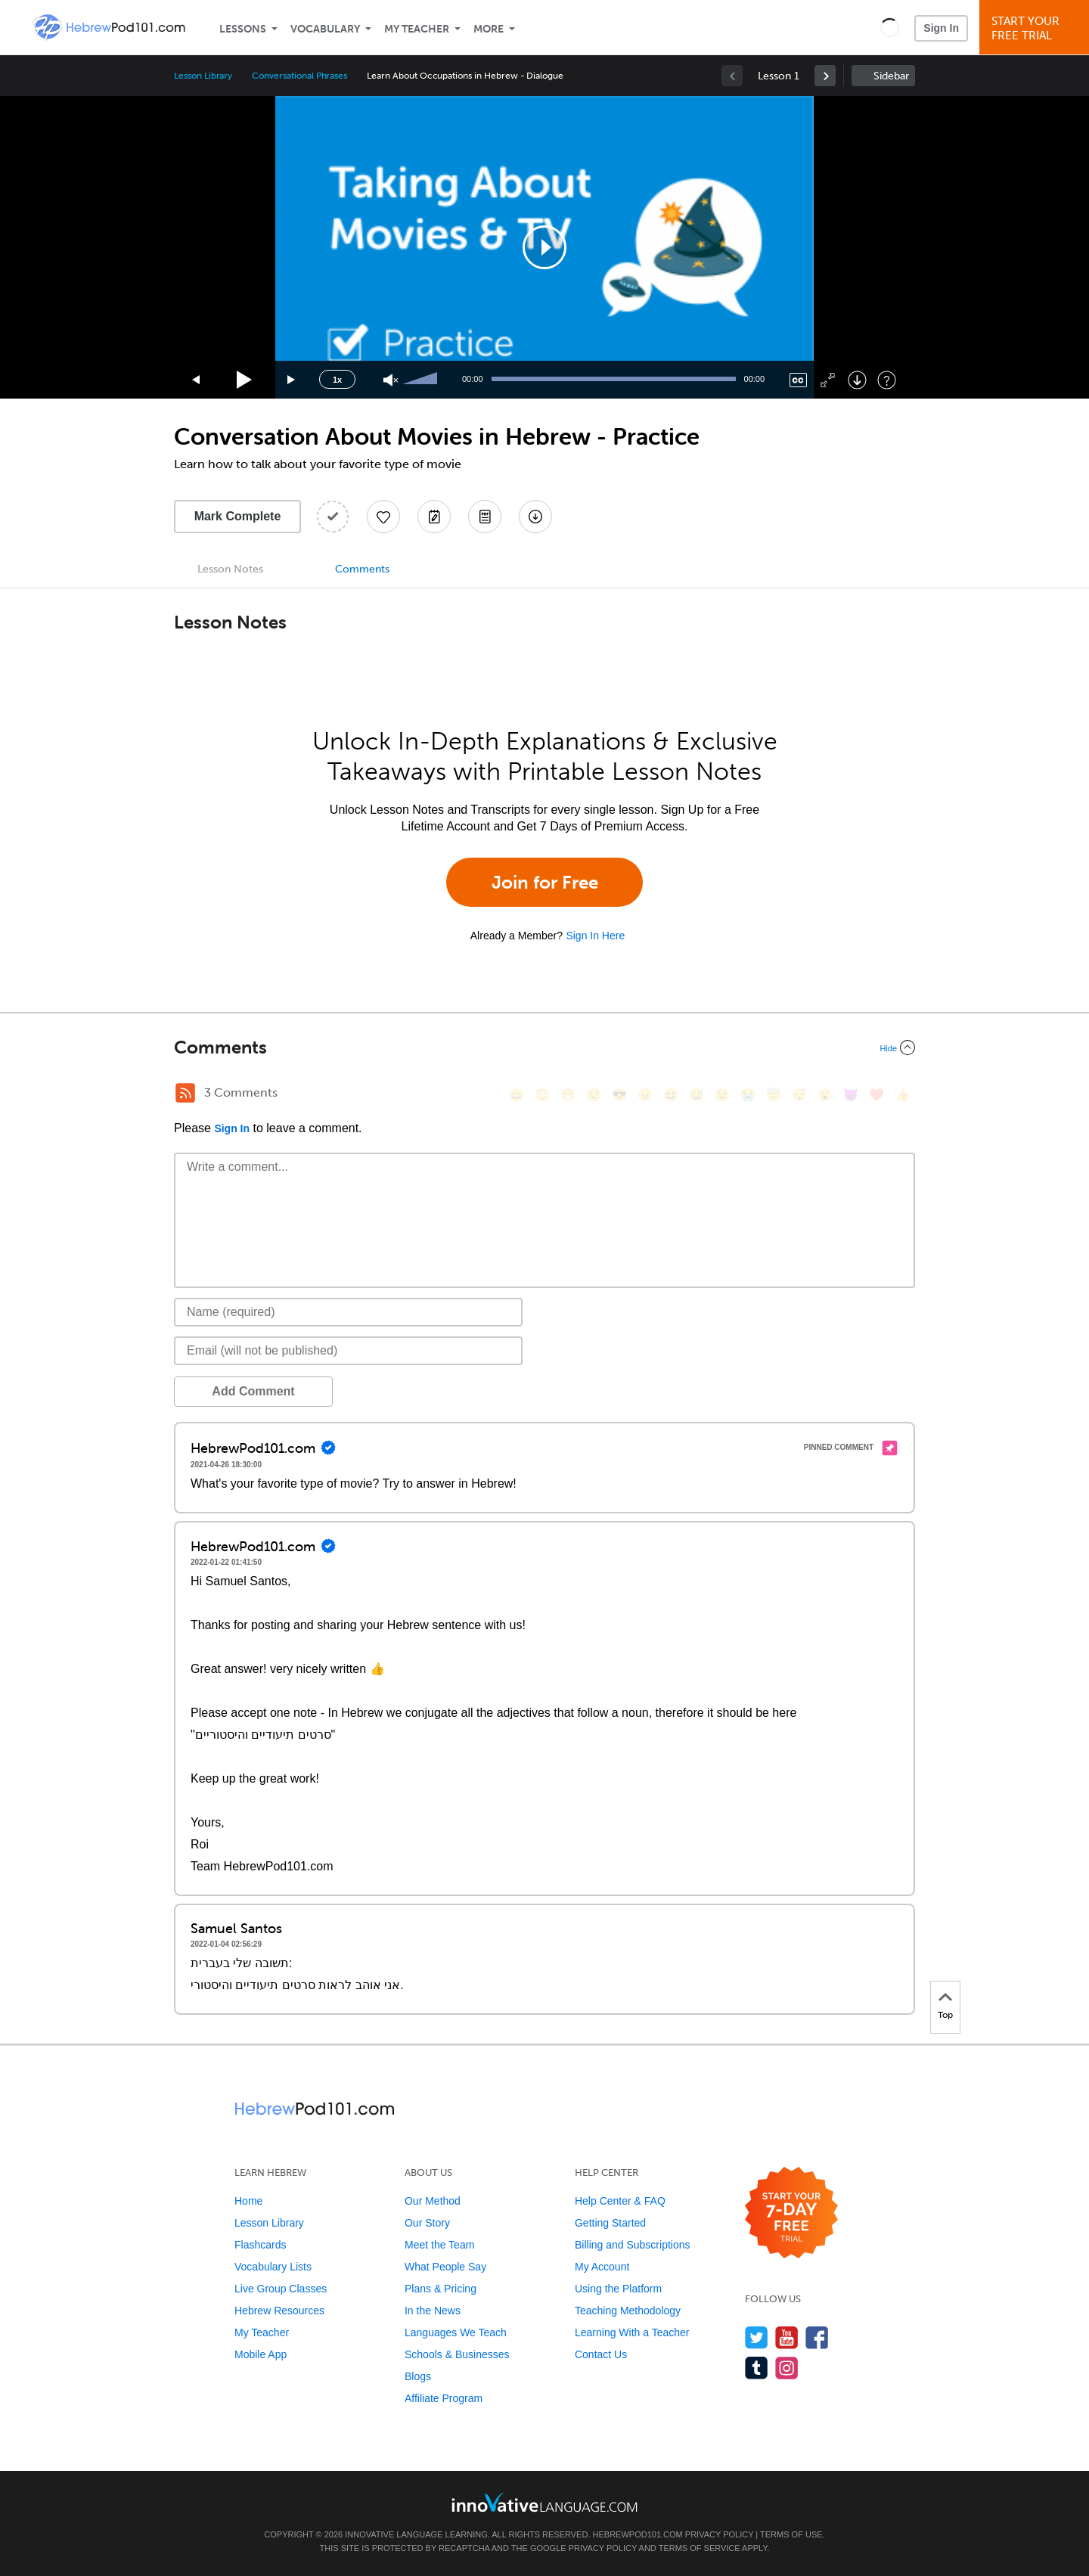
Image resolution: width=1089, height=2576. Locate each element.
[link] (825, 75)
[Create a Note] (434, 516)
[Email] (348, 1350)
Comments (362, 569)
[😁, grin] (568, 1095)
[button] (890, 27)
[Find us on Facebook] (817, 2337)
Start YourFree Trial (1036, 28)
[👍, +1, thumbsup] (902, 1095)
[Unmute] (390, 380)
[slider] (422, 380)
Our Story (427, 2223)
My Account (602, 2267)
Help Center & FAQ (620, 2201)
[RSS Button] (185, 1093)
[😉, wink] (722, 1095)
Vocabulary (325, 29)
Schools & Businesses (457, 2354)
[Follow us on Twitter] (756, 2337)
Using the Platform (618, 2289)
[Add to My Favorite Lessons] (383, 516)
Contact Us (601, 2354)
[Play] (244, 380)
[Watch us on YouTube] (787, 2337)
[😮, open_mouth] (825, 1095)
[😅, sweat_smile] (696, 1095)
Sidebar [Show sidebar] (891, 76)
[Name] (348, 1312)
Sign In (941, 28)
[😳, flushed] (542, 1095)
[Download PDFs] (484, 516)
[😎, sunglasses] (619, 1095)
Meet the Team (439, 2245)
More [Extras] (488, 29)
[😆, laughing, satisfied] (671, 1095)
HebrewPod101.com (638, 2534)
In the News (433, 2310)
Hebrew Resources (279, 2310)
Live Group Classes (280, 2289)
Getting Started (610, 2223)
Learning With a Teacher (632, 2332)
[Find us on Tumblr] (756, 2367)
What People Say (445, 2267)
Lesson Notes (230, 569)
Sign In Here (595, 936)
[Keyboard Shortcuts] (886, 380)
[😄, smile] (516, 1095)
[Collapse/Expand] (544, 1047)
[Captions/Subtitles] (798, 380)
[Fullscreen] (827, 380)
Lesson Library (203, 75)
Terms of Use (791, 2534)
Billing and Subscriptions (632, 2245)
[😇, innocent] (773, 1095)
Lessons (242, 29)
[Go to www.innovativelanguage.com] (544, 2502)
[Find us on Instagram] (787, 2367)
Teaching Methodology (628, 2310)
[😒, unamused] (594, 1095)
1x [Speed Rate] (337, 379)
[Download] (857, 380)
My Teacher (416, 29)
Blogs (418, 2376)
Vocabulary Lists (273, 2267)
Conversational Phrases (299, 75)
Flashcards (260, 2245)
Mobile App (260, 2354)
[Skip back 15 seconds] (196, 380)
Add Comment (253, 1391)
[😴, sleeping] (799, 1095)
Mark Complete (237, 516)
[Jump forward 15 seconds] (291, 380)
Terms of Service (699, 2548)
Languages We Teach (456, 2332)
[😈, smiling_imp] (851, 1095)
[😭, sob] (748, 1095)
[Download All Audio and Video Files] (535, 516)
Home (248, 2201)
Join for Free (545, 882)
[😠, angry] (645, 1095)
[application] (544, 247)
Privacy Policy (719, 2534)
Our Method (433, 2201)
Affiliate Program (443, 2398)
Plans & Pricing (440, 2289)
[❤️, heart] (876, 1095)
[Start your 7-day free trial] (791, 2213)
